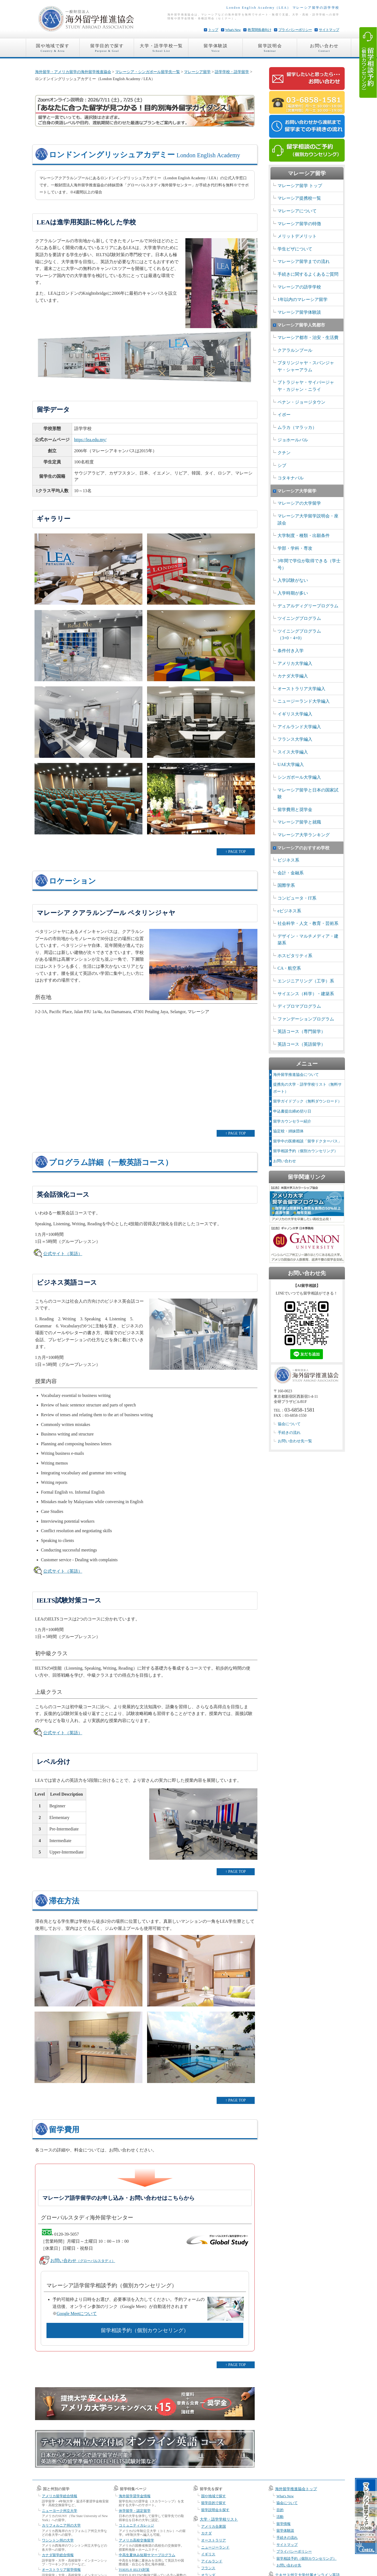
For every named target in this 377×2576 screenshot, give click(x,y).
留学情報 (283, 2524)
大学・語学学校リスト (219, 2519)
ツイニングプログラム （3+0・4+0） (299, 634)
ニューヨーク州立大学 (59, 2511)
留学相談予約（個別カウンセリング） (145, 2330)
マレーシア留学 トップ (300, 185)
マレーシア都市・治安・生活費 (308, 337)
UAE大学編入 (291, 764)
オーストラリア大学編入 (301, 688)
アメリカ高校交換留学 (136, 2540)
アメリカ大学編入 (295, 663)
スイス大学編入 (293, 752)
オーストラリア (213, 2540)
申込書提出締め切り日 (292, 1111)
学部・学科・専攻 (295, 548)
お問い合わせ (324, 48)
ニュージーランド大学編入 (304, 701)
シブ (282, 465)
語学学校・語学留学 (232, 72)
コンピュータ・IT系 (297, 898)
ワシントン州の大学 (58, 2540)
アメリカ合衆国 (213, 2526)
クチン (284, 452)
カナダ (206, 2533)
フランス (208, 2568)
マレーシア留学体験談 (299, 312)
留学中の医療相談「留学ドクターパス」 (307, 1141)
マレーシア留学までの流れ (304, 261)
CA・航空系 (289, 968)
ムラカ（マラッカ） (297, 427)
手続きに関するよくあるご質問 (308, 274)
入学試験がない (293, 580)
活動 (279, 2517)
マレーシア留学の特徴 (299, 223)
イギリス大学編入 (295, 714)
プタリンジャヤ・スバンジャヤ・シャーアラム (306, 366)
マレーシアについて (297, 211)
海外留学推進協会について (296, 1075)
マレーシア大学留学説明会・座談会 (308, 519)
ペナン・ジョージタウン (301, 402)
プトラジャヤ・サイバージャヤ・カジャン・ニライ (306, 386)
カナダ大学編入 (293, 676)
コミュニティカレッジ (136, 2525)
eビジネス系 (289, 911)
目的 (279, 2510)
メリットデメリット (297, 236)
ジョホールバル (293, 440)
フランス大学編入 (295, 739)
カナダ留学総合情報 (58, 2555)
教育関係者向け (259, 30)
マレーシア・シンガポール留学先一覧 (147, 72)
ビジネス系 (288, 860)
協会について (289, 1424)
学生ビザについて (295, 249)
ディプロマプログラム (299, 1006)
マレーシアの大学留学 (299, 503)
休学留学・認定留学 (135, 2511)
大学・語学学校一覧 (161, 48)
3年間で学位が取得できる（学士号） (309, 564)
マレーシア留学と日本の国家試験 (308, 793)
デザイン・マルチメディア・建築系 (308, 939)
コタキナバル (291, 478)
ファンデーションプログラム (306, 1019)
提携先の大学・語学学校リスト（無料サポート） (307, 1088)
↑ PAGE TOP (235, 852)
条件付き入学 (291, 650)
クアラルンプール (295, 350)
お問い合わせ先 (288, 2565)
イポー (284, 414)
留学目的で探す (107, 48)
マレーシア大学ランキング (304, 835)
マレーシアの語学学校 (299, 287)
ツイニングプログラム (299, 618)
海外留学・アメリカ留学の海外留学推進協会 (73, 72)
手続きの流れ (289, 1433)
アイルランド (211, 2561)
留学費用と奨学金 (295, 809)
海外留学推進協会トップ (296, 2489)
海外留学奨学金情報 (135, 2496)
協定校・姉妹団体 (288, 1131)
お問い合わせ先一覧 (295, 1441)
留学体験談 (215, 48)
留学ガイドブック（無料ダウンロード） (307, 1101)
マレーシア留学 (197, 72)
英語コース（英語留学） (301, 1044)
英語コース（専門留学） (301, 1031)
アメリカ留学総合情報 (59, 2496)
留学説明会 (270, 48)
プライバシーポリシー (295, 30)
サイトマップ (329, 30)
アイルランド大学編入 (299, 726)
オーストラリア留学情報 (61, 2570)
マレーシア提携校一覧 (299, 198)
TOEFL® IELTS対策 (134, 2570)
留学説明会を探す (215, 2510)
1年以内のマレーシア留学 (303, 299)
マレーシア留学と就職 (299, 822)
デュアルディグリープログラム (308, 606)
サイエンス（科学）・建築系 (306, 993)
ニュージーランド (215, 2547)
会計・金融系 (291, 873)
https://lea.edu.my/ (90, 439)
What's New (233, 30)
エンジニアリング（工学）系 (306, 981)
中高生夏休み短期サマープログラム (147, 2555)
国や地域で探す (53, 48)
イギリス (208, 2554)
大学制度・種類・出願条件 (304, 535)
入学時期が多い (293, 593)
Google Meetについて (77, 2313)
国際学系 (286, 885)
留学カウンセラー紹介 (292, 1121)
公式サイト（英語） (62, 1253)
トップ (213, 30)
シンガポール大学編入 (299, 777)
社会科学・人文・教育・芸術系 (308, 923)
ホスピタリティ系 (295, 955)
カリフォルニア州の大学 (61, 2525)
